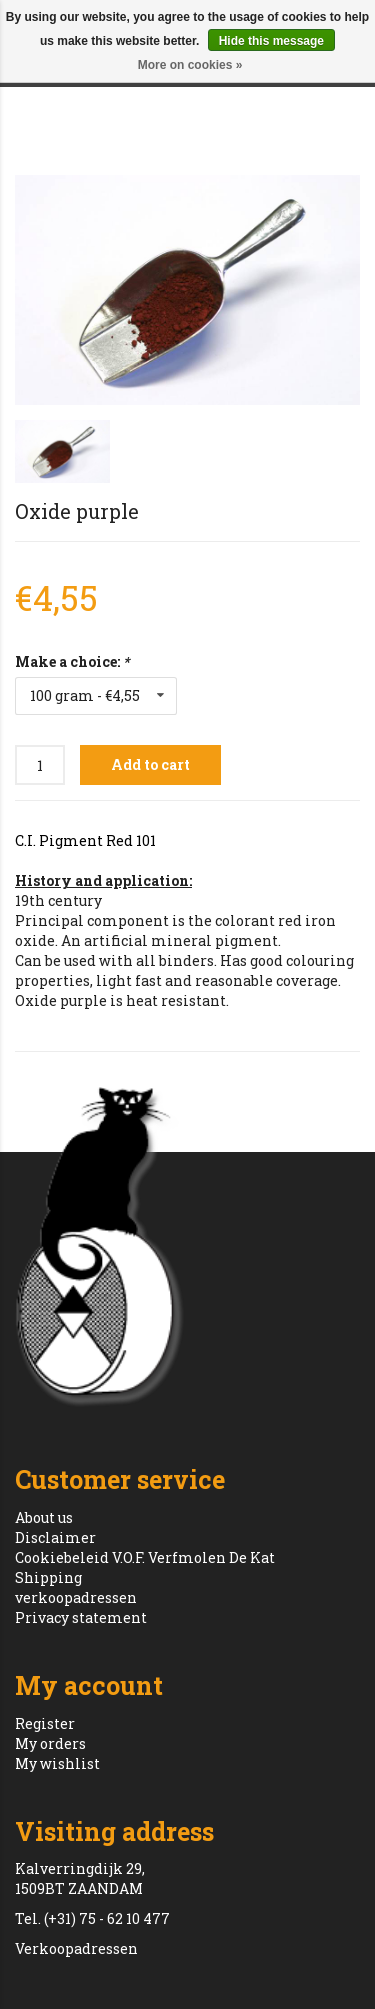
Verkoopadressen (76, 1948)
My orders (50, 1743)
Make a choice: (72, 661)
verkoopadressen (76, 1597)
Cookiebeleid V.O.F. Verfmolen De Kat (145, 1557)
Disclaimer (55, 1537)
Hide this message (271, 41)
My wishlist (57, 1763)
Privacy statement (81, 1617)
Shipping (48, 1577)
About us (44, 1517)
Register (45, 1723)
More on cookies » (190, 65)
